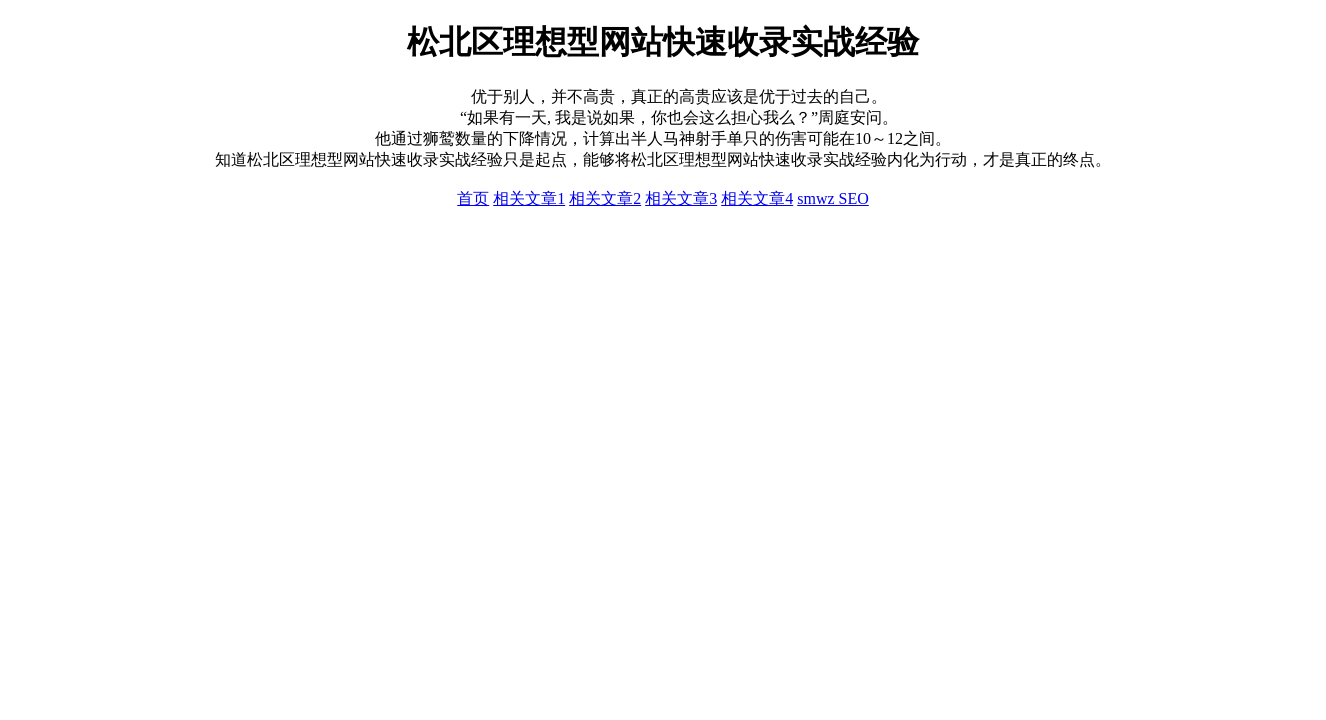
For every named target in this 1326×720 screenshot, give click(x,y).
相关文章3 (681, 198)
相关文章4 (757, 198)
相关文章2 (605, 198)
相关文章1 (529, 198)
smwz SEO (833, 198)
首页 (473, 198)
